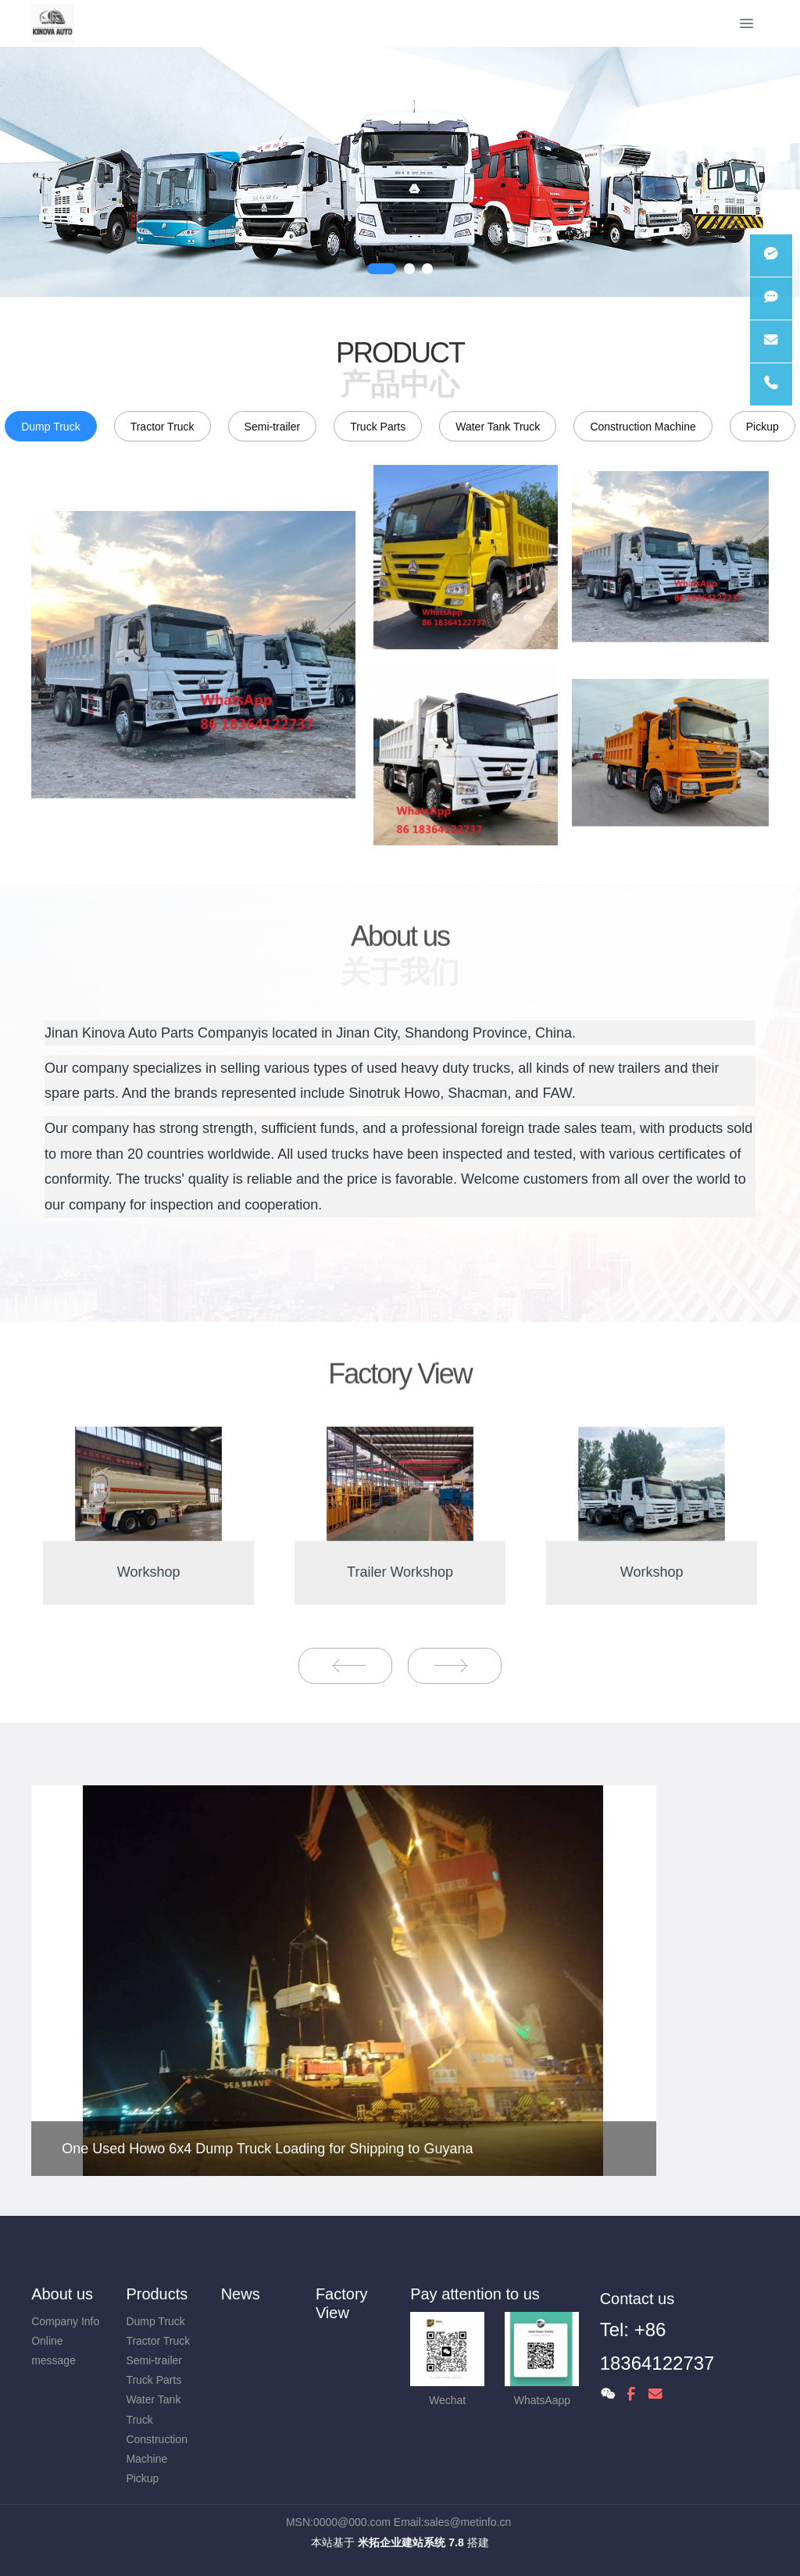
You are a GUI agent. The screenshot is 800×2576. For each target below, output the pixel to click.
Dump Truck (50, 426)
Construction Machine (642, 426)
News (240, 2294)
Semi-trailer (273, 426)
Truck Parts (377, 426)
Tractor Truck (162, 426)
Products (157, 2294)
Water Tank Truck (497, 426)
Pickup (762, 426)
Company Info (65, 2321)
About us (62, 2294)
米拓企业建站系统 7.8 (410, 2542)
